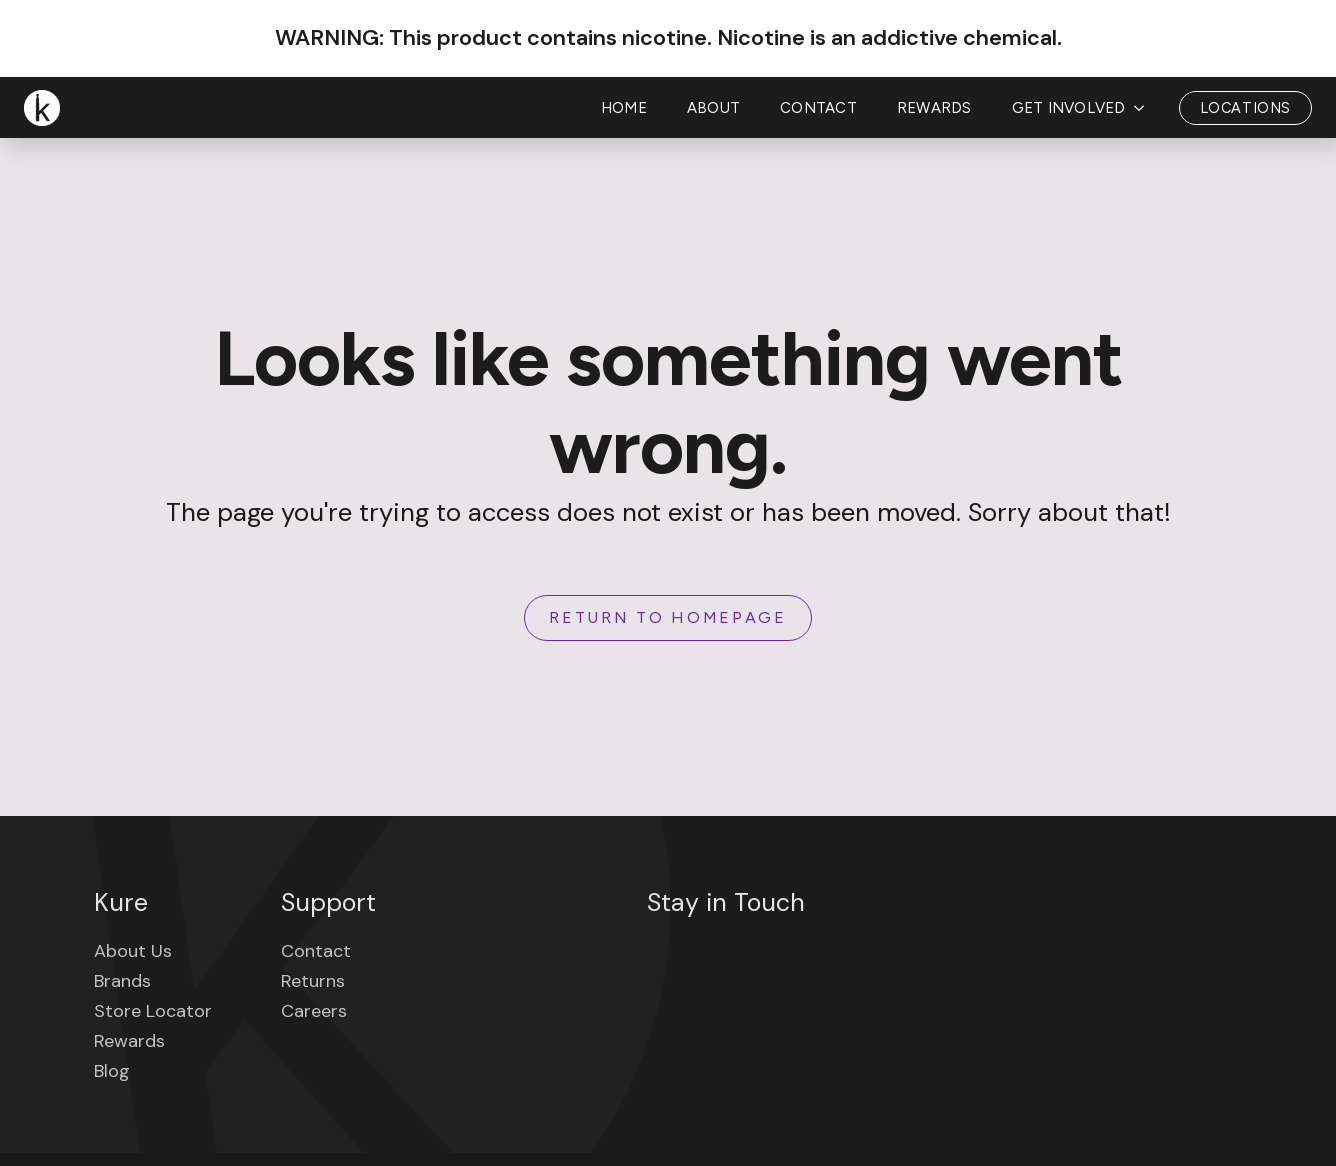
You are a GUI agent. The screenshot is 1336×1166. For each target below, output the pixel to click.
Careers (314, 1011)
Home (624, 108)
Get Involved (1069, 108)
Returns (313, 981)
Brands (122, 981)
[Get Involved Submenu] (1145, 108)
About (713, 108)
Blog (112, 1071)
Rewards (934, 108)
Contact (818, 108)
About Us (133, 951)
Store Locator (153, 1011)
